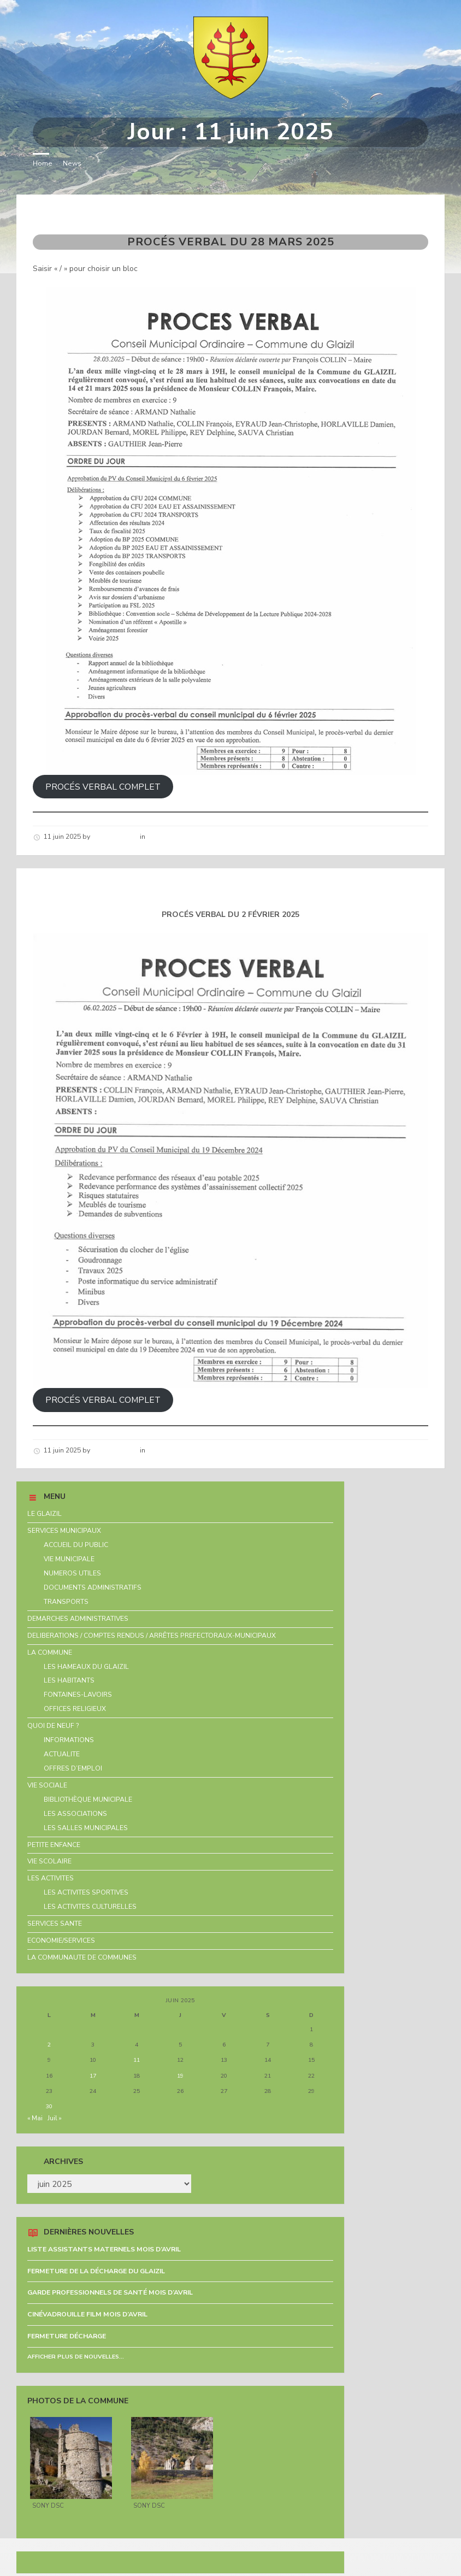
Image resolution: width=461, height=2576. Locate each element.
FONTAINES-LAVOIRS (78, 1694)
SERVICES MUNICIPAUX (64, 1530)
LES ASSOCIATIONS (75, 1813)
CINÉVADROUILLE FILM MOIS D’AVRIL (87, 2314)
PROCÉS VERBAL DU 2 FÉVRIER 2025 (139, 888)
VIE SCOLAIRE (49, 1861)
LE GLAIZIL (44, 1513)
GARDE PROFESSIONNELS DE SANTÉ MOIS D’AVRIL (110, 2292)
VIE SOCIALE (47, 1785)
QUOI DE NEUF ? (53, 1725)
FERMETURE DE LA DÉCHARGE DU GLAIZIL (96, 2271)
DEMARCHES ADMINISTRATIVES (77, 1618)
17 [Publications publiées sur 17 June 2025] (93, 2076)
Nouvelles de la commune (189, 836)
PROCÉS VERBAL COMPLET (103, 787)
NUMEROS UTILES (72, 1573)
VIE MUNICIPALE (69, 1559)
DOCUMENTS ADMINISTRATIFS (92, 1587)
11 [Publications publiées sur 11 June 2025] (136, 2060)
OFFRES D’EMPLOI (73, 1768)
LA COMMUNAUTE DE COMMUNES (82, 1957)
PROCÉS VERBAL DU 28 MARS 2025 (135, 214)
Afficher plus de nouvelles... (75, 2356)
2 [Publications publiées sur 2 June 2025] (49, 2044)
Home (42, 163)
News (72, 163)
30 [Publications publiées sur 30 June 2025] (49, 2106)
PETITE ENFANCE (53, 1844)
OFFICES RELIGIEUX (75, 1708)
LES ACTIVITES (50, 1878)
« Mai (35, 2118)
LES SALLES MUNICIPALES (86, 1828)
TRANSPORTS (66, 1601)
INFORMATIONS (69, 1740)
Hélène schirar (115, 836)
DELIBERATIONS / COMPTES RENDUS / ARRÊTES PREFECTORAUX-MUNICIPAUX (151, 1635)
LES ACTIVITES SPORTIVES (86, 1892)
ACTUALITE (62, 1754)
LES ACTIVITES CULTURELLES (90, 1906)
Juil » (55, 2118)
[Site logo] (230, 96)
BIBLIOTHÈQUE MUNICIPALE (88, 1799)
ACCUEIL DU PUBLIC (76, 1544)
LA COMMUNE (49, 1652)
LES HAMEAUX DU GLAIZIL (86, 1666)
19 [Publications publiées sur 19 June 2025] (180, 2076)
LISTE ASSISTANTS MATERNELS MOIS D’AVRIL (104, 2249)
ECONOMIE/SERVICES (61, 1940)
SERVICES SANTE (54, 1923)
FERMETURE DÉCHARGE (66, 2336)
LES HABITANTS (69, 1680)
